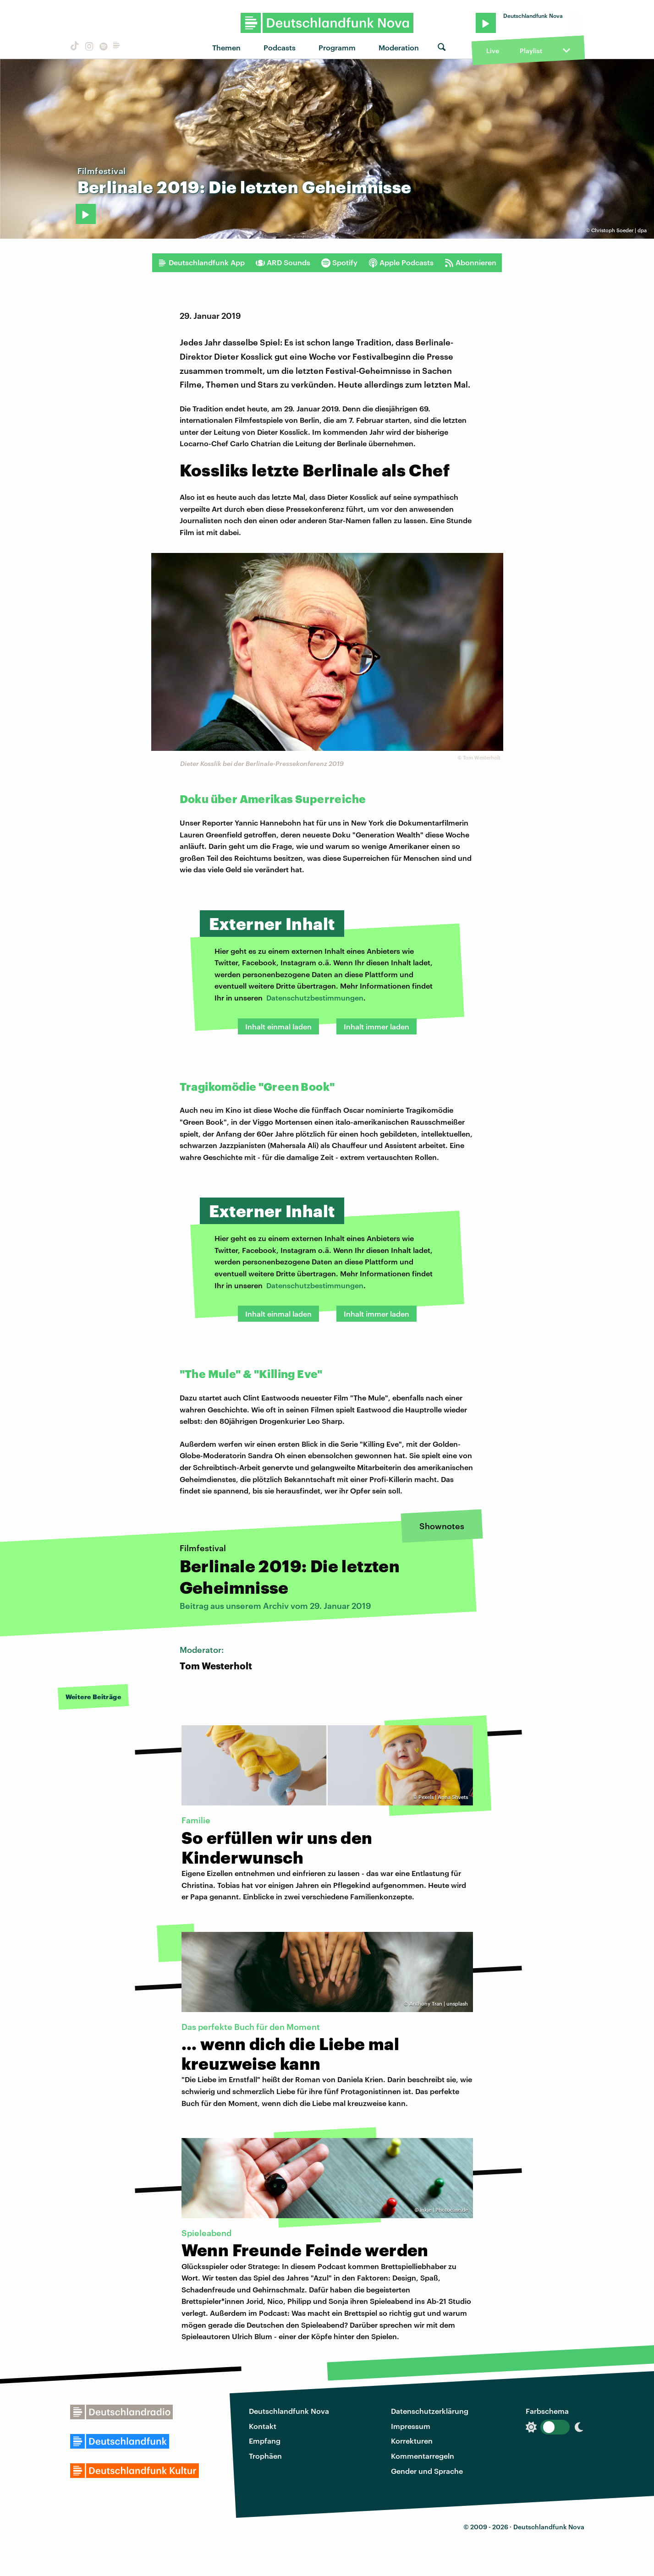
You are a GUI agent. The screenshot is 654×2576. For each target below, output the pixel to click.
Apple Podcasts (401, 262)
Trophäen (265, 2455)
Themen (226, 47)
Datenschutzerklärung (429, 2410)
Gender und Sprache (427, 2471)
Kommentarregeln (422, 2455)
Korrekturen (412, 2440)
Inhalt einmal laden (278, 1026)
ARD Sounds (283, 262)
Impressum (410, 2426)
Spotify (339, 262)
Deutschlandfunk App (201, 262)
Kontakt (262, 2426)
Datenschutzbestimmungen (314, 997)
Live (492, 51)
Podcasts (280, 47)
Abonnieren (470, 262)
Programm (337, 47)
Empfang (264, 2440)
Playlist (531, 51)
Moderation (399, 47)
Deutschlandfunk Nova (289, 2410)
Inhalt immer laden (376, 1026)
